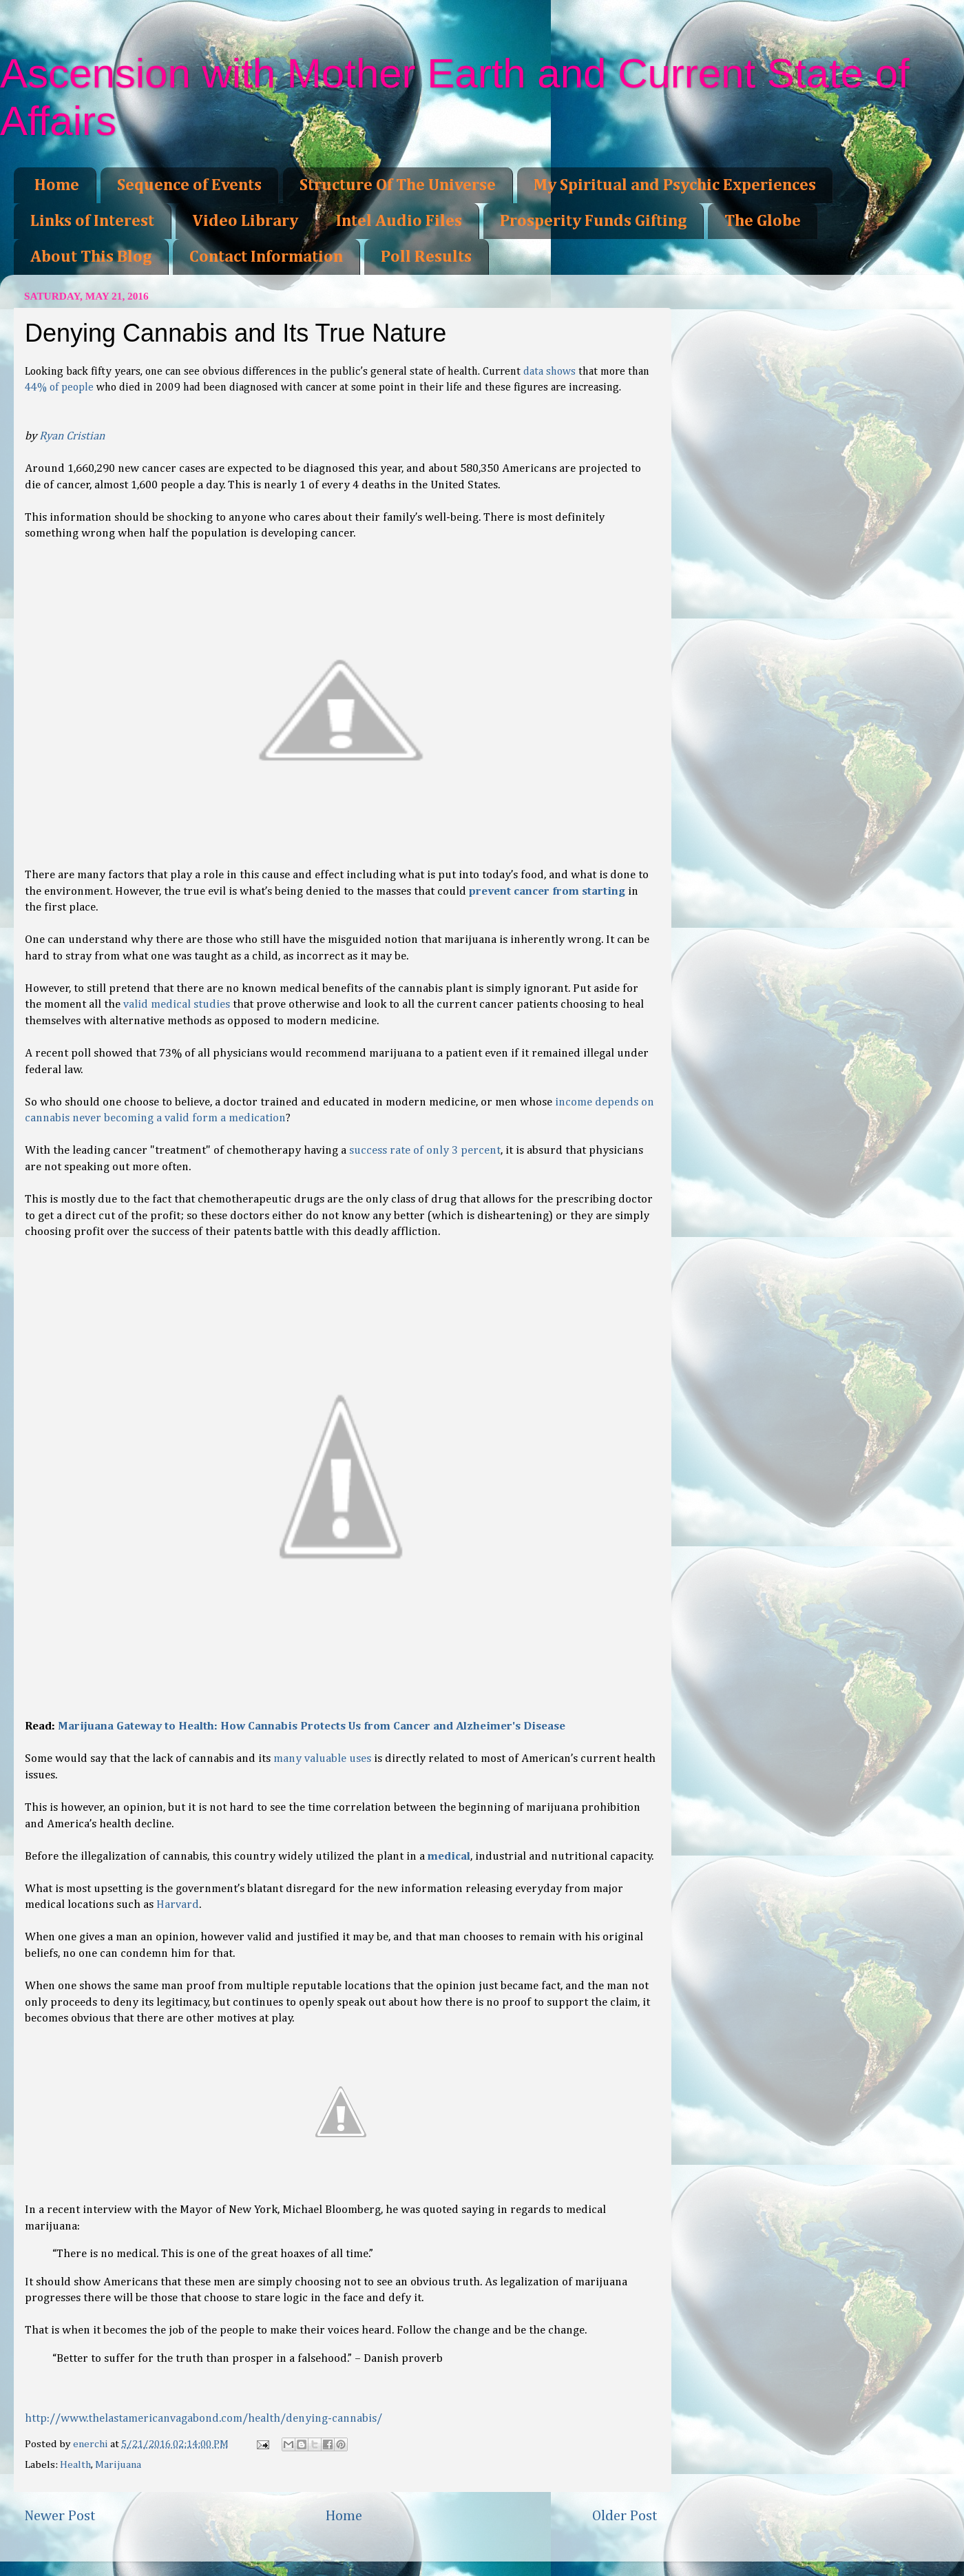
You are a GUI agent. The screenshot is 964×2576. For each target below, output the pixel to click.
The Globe (762, 221)
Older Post (625, 2516)
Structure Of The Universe (398, 185)
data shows (549, 371)
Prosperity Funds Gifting (593, 221)
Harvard (177, 1905)
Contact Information (266, 257)
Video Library (245, 221)
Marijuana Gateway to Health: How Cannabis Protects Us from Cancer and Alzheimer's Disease (311, 1726)
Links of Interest (92, 221)
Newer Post (60, 2516)
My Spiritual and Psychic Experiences (675, 185)
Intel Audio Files (399, 221)
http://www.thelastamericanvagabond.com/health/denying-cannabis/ (203, 2418)
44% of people (59, 387)
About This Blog (90, 257)
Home (56, 185)
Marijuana (118, 2465)
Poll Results (426, 257)
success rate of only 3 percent (425, 1150)
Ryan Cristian (72, 436)
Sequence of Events (189, 185)
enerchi (91, 2444)
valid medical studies (176, 1004)
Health (75, 2465)
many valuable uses (322, 1759)
